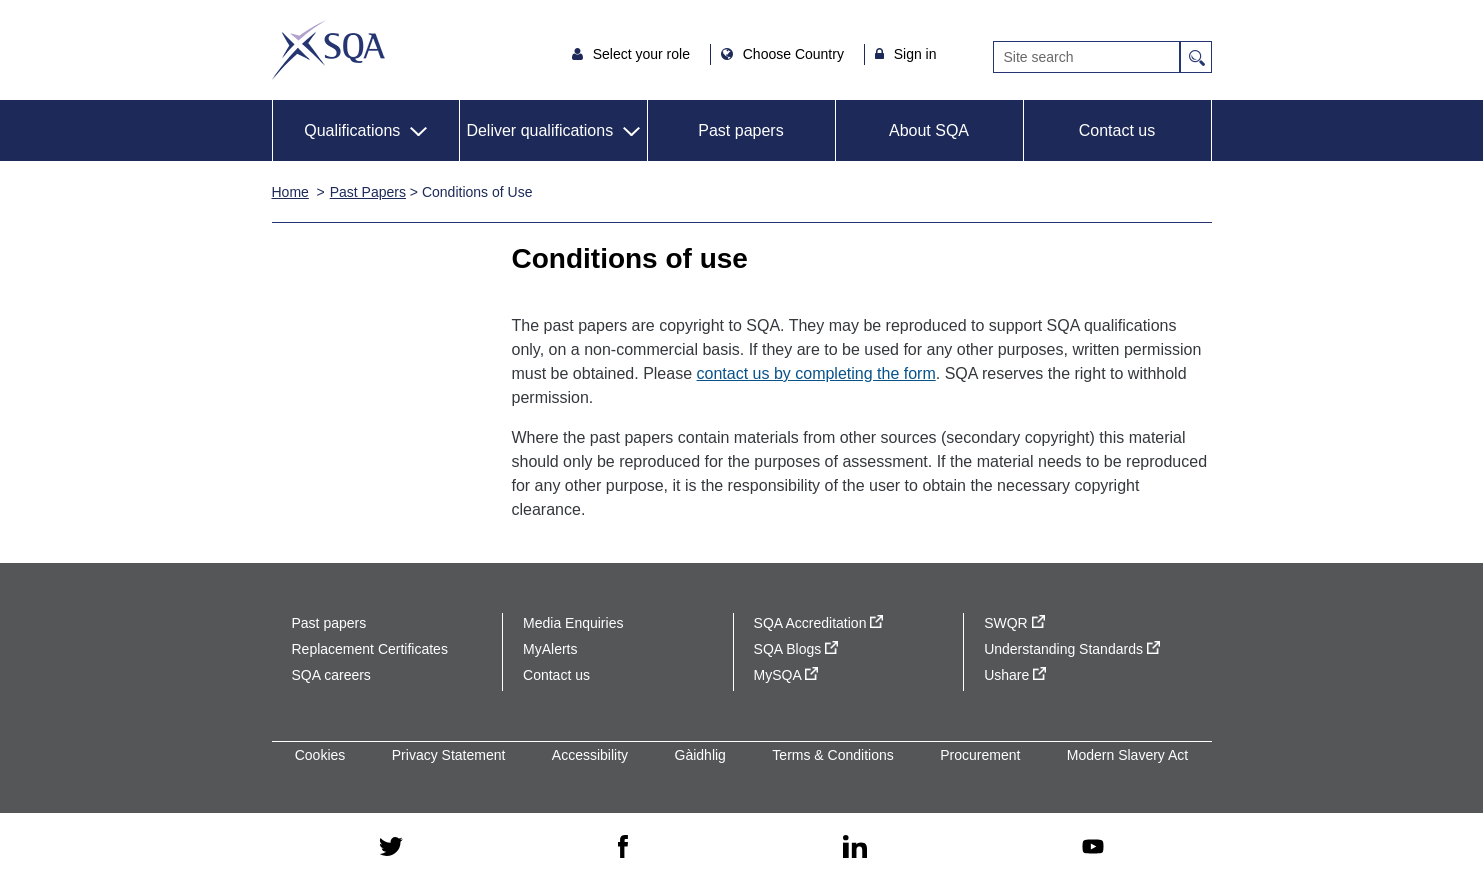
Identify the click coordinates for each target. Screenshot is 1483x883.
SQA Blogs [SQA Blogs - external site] (796, 649)
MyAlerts (550, 649)
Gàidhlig (700, 755)
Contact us (1117, 130)
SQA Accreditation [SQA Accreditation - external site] (819, 623)
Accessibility (590, 755)
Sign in (915, 54)
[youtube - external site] (1093, 848)
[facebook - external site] (623, 848)
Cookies (320, 755)
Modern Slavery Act (1127, 755)
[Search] (1086, 57)
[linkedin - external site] (855, 848)
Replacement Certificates (370, 649)
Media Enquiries (573, 623)
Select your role (643, 54)
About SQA (929, 130)
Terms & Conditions (832, 755)
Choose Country (795, 54)
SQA (328, 50)
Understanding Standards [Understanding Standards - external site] (1072, 649)
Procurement (980, 755)
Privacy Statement (449, 755)
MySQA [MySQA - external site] (786, 675)
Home (290, 192)
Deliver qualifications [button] (539, 130)
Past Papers (368, 192)
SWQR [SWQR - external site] (1014, 623)
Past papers (740, 130)
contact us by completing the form (816, 373)
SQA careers (331, 675)
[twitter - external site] (391, 848)
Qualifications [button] (352, 130)
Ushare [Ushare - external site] (1015, 675)
